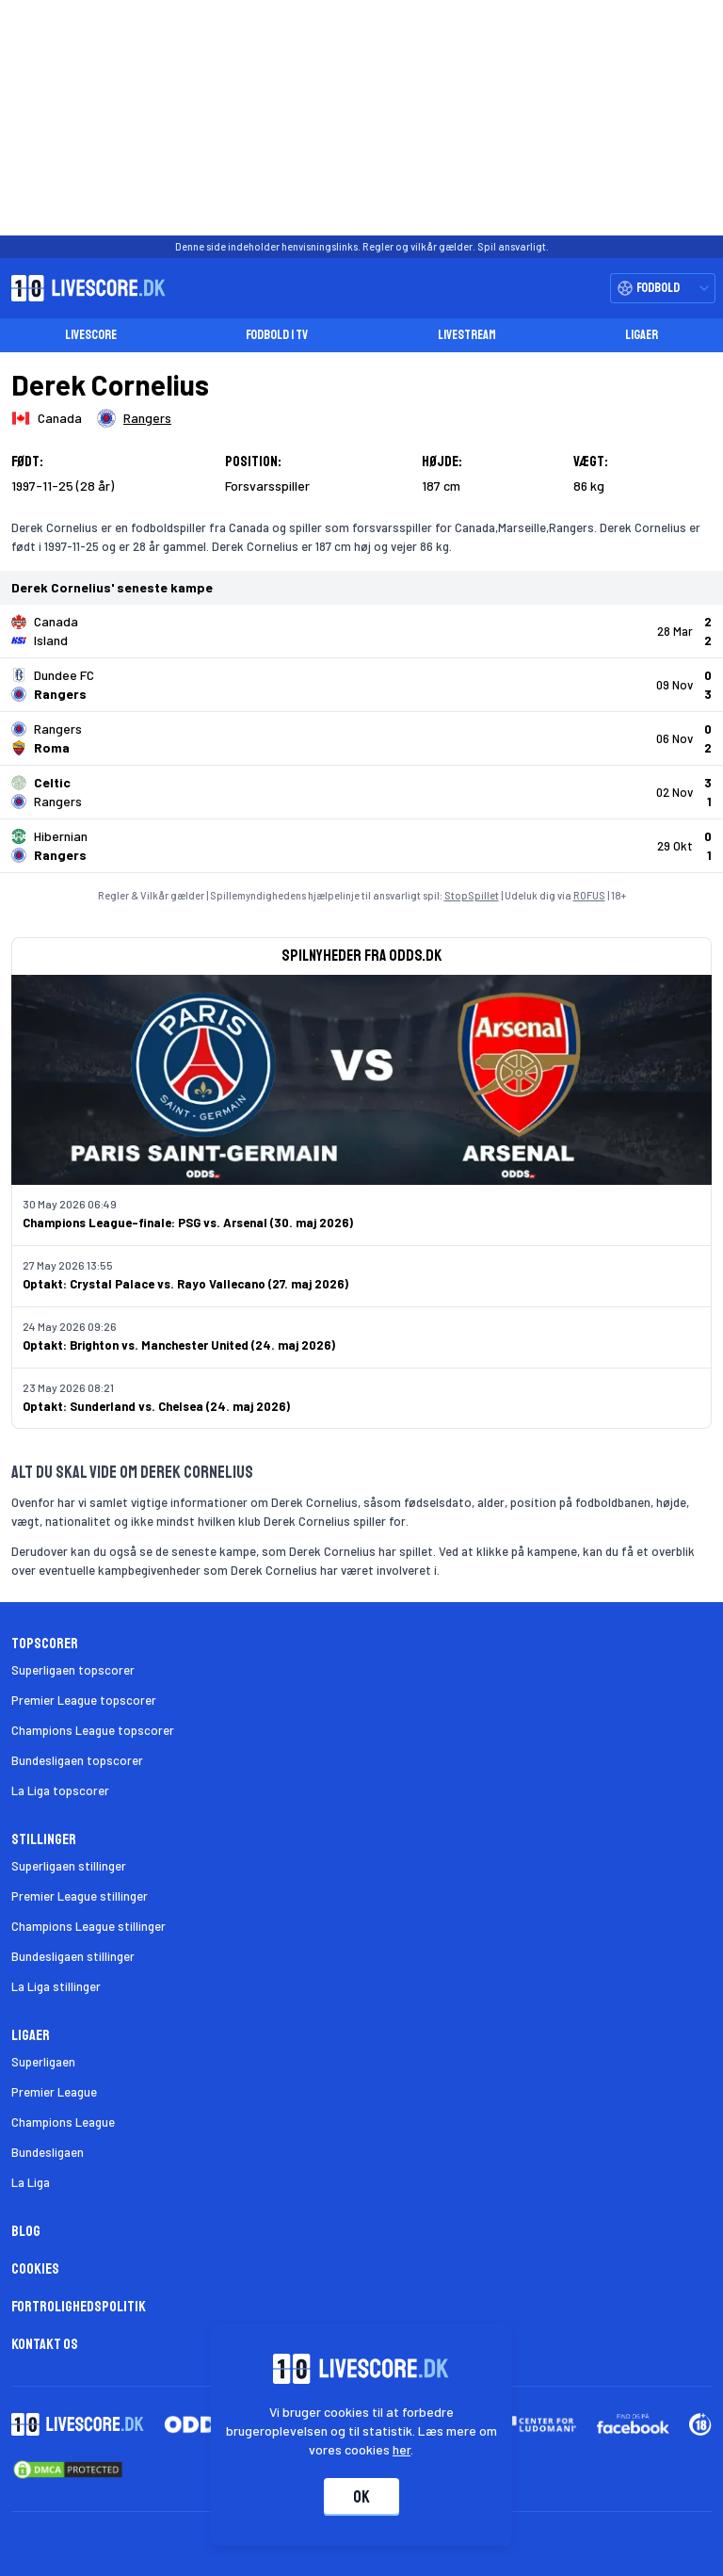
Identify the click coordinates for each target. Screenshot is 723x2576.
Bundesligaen (47, 2152)
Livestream (467, 335)
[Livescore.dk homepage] (83, 288)
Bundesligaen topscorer (77, 1760)
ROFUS (589, 895)
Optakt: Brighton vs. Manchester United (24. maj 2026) (179, 1345)
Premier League (54, 2091)
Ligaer (641, 335)
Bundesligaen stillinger (73, 1956)
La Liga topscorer (60, 1790)
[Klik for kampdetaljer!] (361, 631)
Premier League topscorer (83, 1700)
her (402, 2449)
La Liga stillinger (56, 1986)
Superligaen (43, 2061)
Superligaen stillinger (68, 1865)
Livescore (91, 335)
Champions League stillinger (88, 1926)
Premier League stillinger (79, 1896)
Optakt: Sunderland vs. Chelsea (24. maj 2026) (156, 1406)
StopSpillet (471, 895)
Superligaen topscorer (73, 1669)
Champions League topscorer (92, 1730)
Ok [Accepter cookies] (361, 2497)
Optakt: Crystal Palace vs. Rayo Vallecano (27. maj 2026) (185, 1283)
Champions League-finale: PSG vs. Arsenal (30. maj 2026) (188, 1222)
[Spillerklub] (134, 418)
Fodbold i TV (277, 335)
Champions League (63, 2122)
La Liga (30, 2182)
